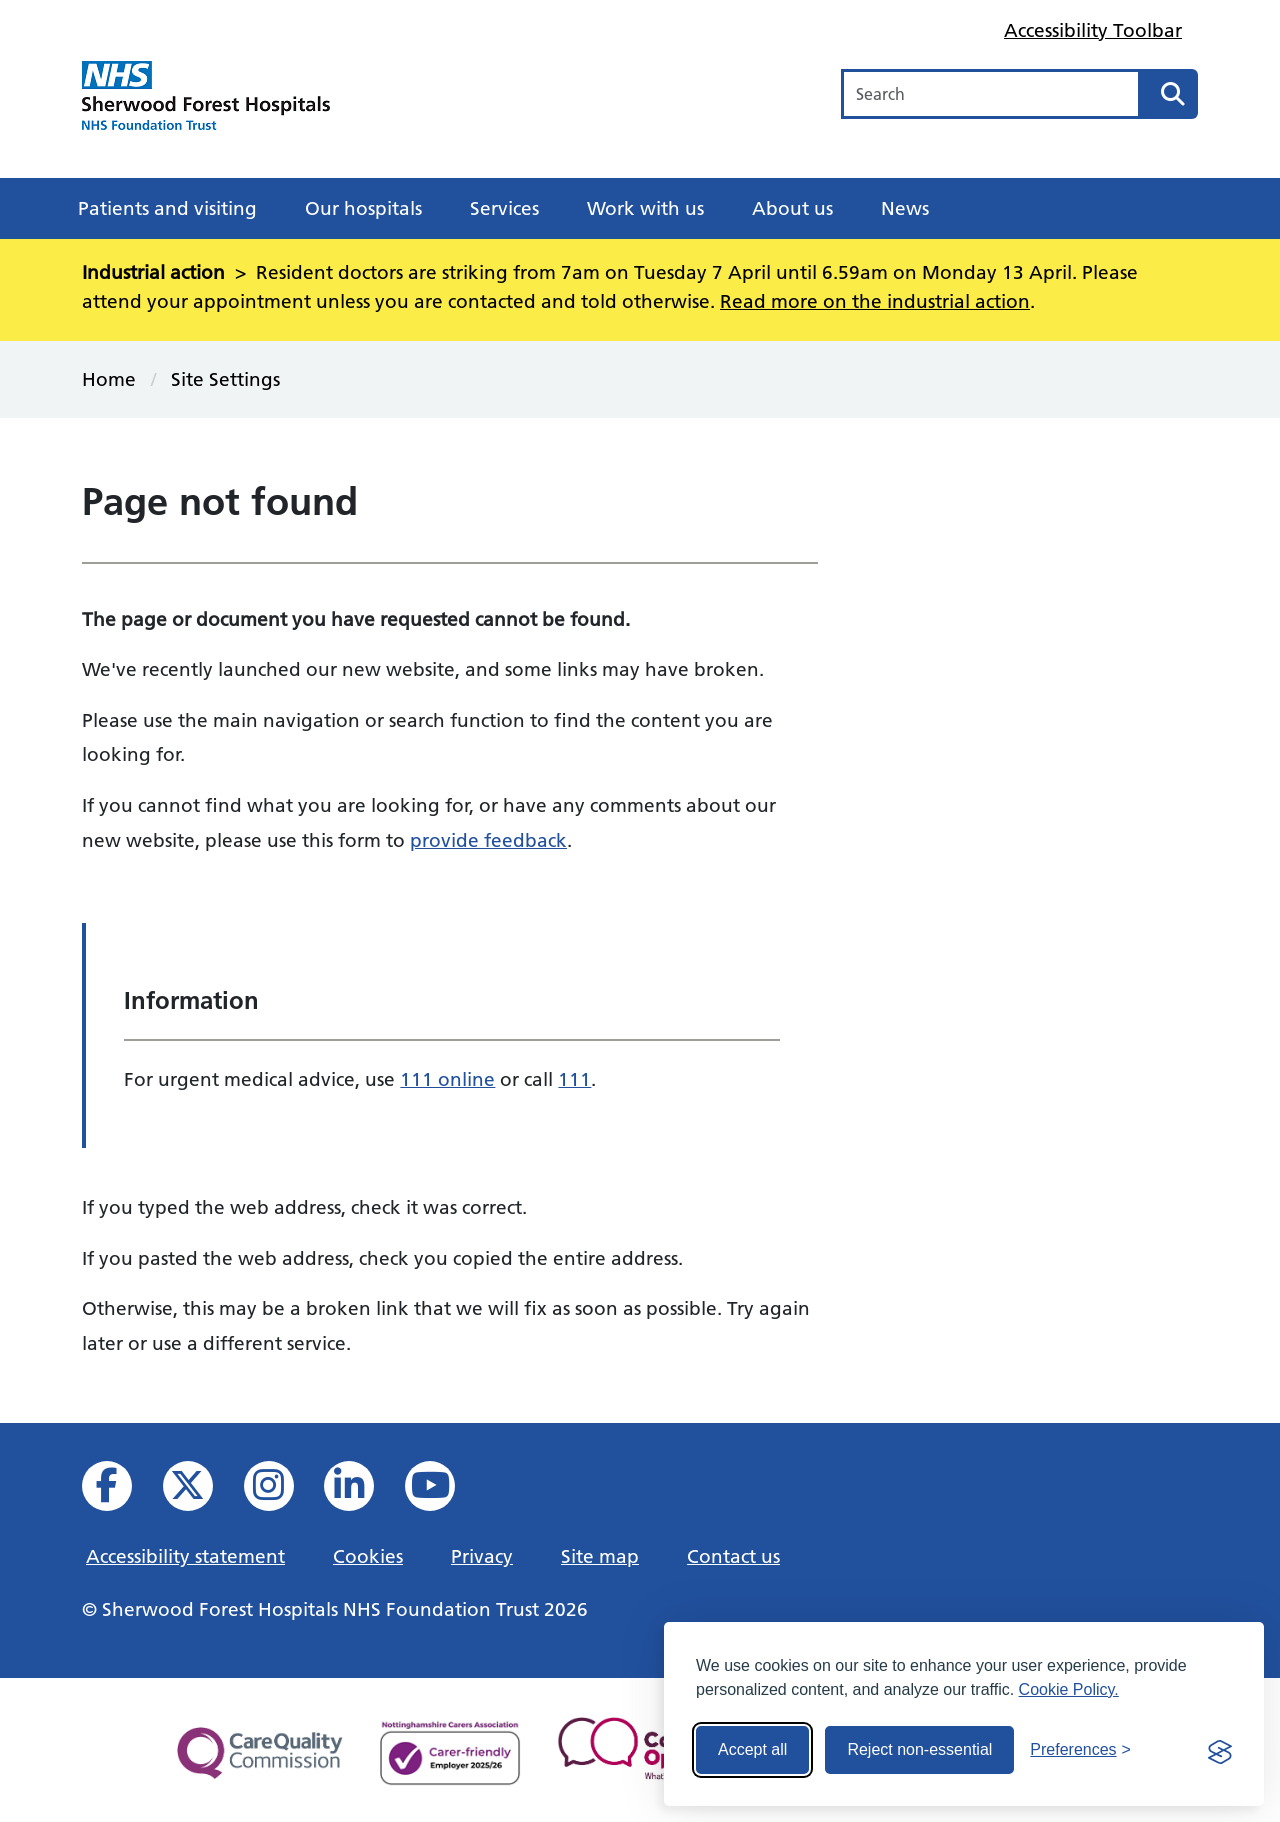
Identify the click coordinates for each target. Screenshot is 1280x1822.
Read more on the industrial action (875, 301)
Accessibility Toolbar (1093, 30)
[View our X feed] (201, 1491)
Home (109, 379)
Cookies (368, 1556)
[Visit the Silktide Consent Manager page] (1220, 1750)
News (905, 208)
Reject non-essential (919, 1749)
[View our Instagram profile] (282, 1491)
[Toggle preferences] (1080, 1750)
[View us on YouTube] (443, 1491)
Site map (600, 1556)
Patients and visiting (167, 208)
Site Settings (225, 379)
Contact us (733, 1556)
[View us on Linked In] (362, 1491)
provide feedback (488, 840)
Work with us (645, 208)
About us (792, 208)
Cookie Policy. (1069, 1689)
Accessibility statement (185, 1556)
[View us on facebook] (120, 1491)
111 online (447, 1079)
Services (504, 208)
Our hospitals (363, 208)
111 (574, 1079)
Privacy (482, 1556)
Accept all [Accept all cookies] (752, 1749)
